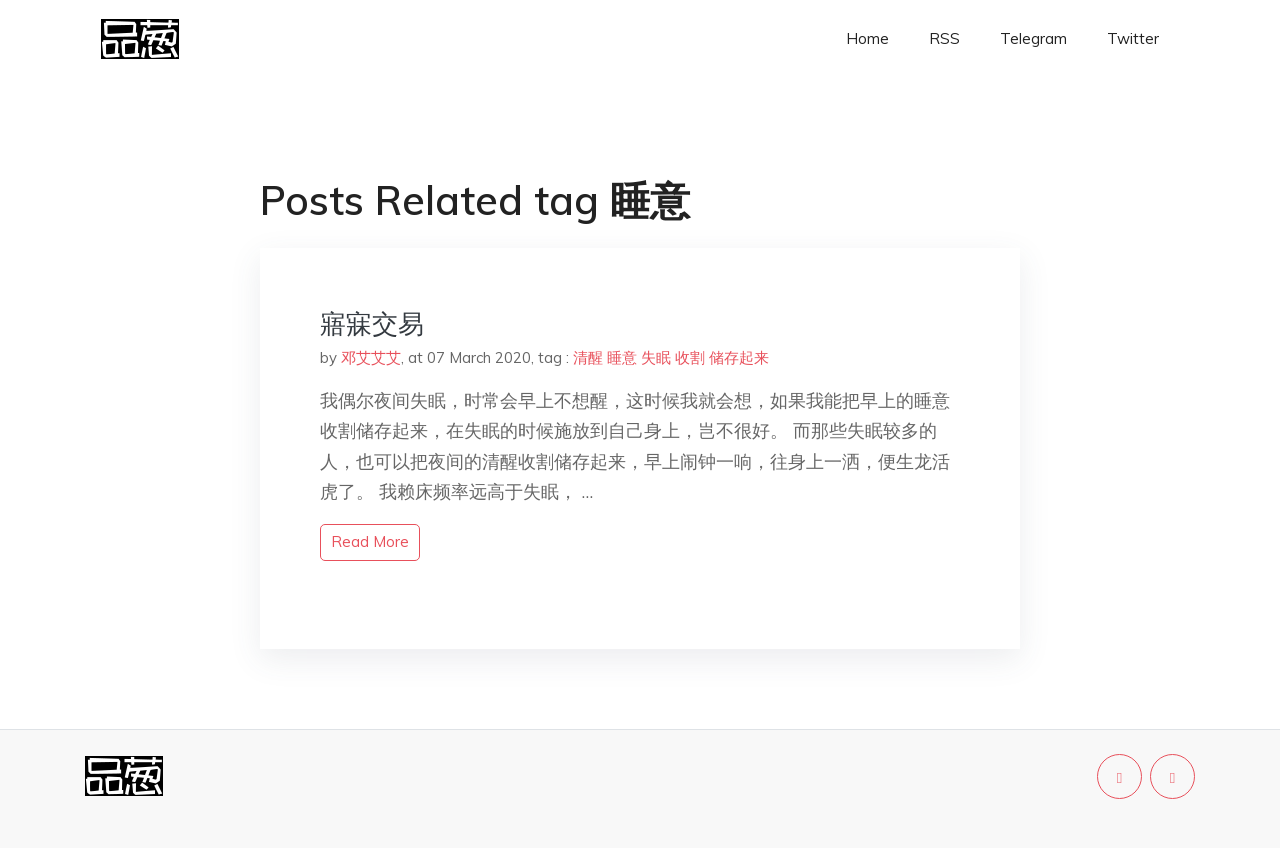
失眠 (656, 357)
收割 (690, 357)
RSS (944, 38)
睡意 (622, 357)
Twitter (1133, 38)
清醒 (588, 357)
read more (370, 541)
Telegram (1033, 38)
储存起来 (739, 357)
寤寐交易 (372, 323)
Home (867, 38)
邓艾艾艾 (371, 357)
